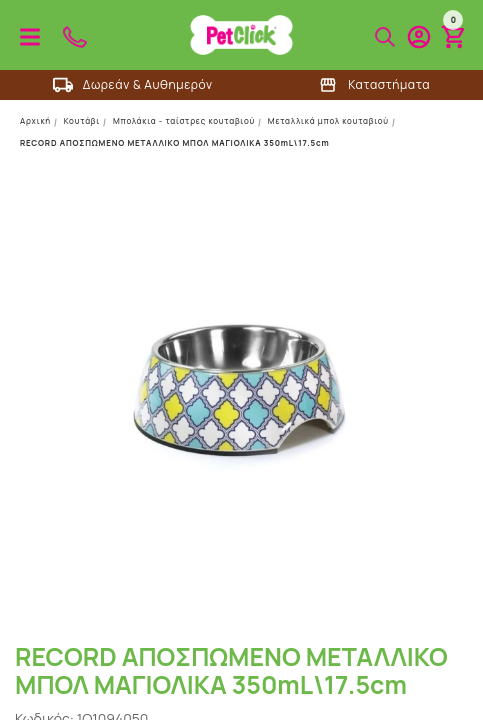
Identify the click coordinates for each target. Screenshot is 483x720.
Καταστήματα (374, 85)
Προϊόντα (30, 37)
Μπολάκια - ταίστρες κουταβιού (184, 120)
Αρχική (35, 120)
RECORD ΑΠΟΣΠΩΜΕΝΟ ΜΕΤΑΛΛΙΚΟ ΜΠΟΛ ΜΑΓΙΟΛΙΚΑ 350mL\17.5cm (174, 142)
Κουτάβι (82, 120)
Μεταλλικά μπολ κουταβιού (328, 120)
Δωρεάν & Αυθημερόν (133, 85)
